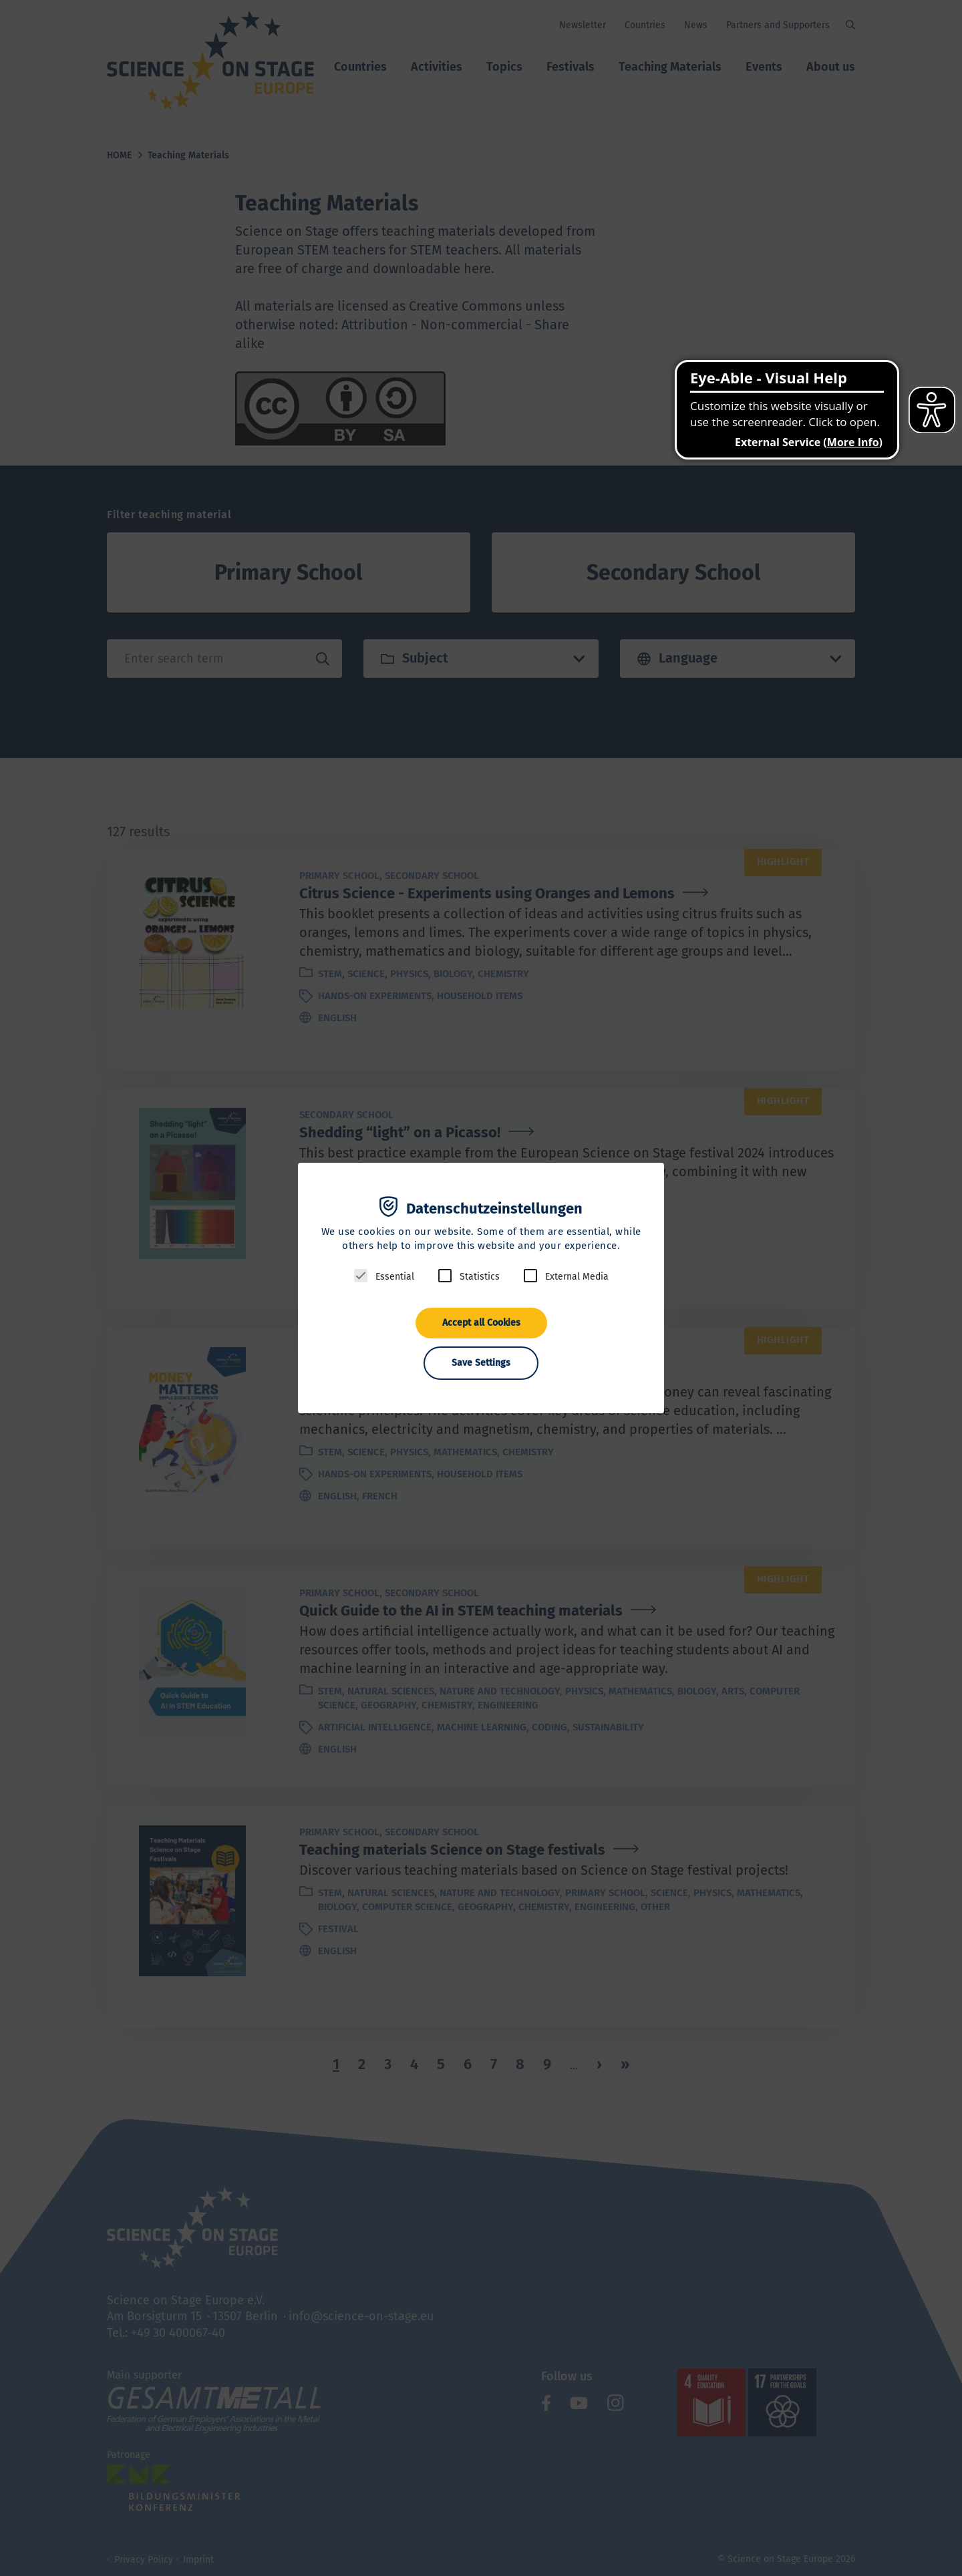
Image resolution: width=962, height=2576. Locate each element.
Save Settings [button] (481, 1362)
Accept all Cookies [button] (481, 1322)
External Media (577, 1276)
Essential (394, 1276)
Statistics (480, 1276)
